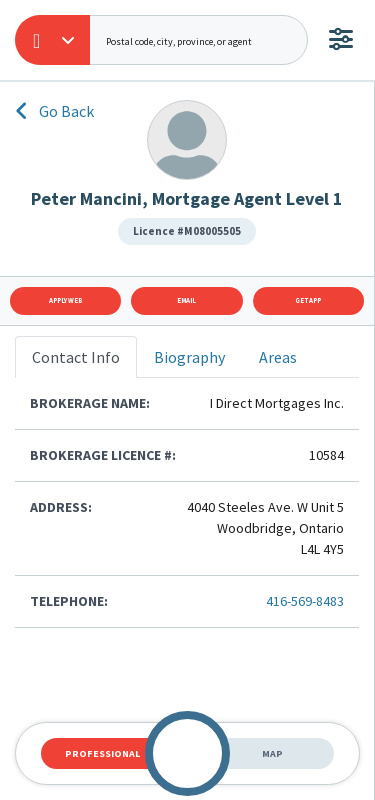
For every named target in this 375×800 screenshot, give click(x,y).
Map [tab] (272, 753)
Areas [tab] (278, 357)
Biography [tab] (189, 357)
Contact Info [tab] (76, 357)
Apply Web (65, 300)
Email (186, 300)
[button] (52, 40)
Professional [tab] (102, 753)
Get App (308, 300)
